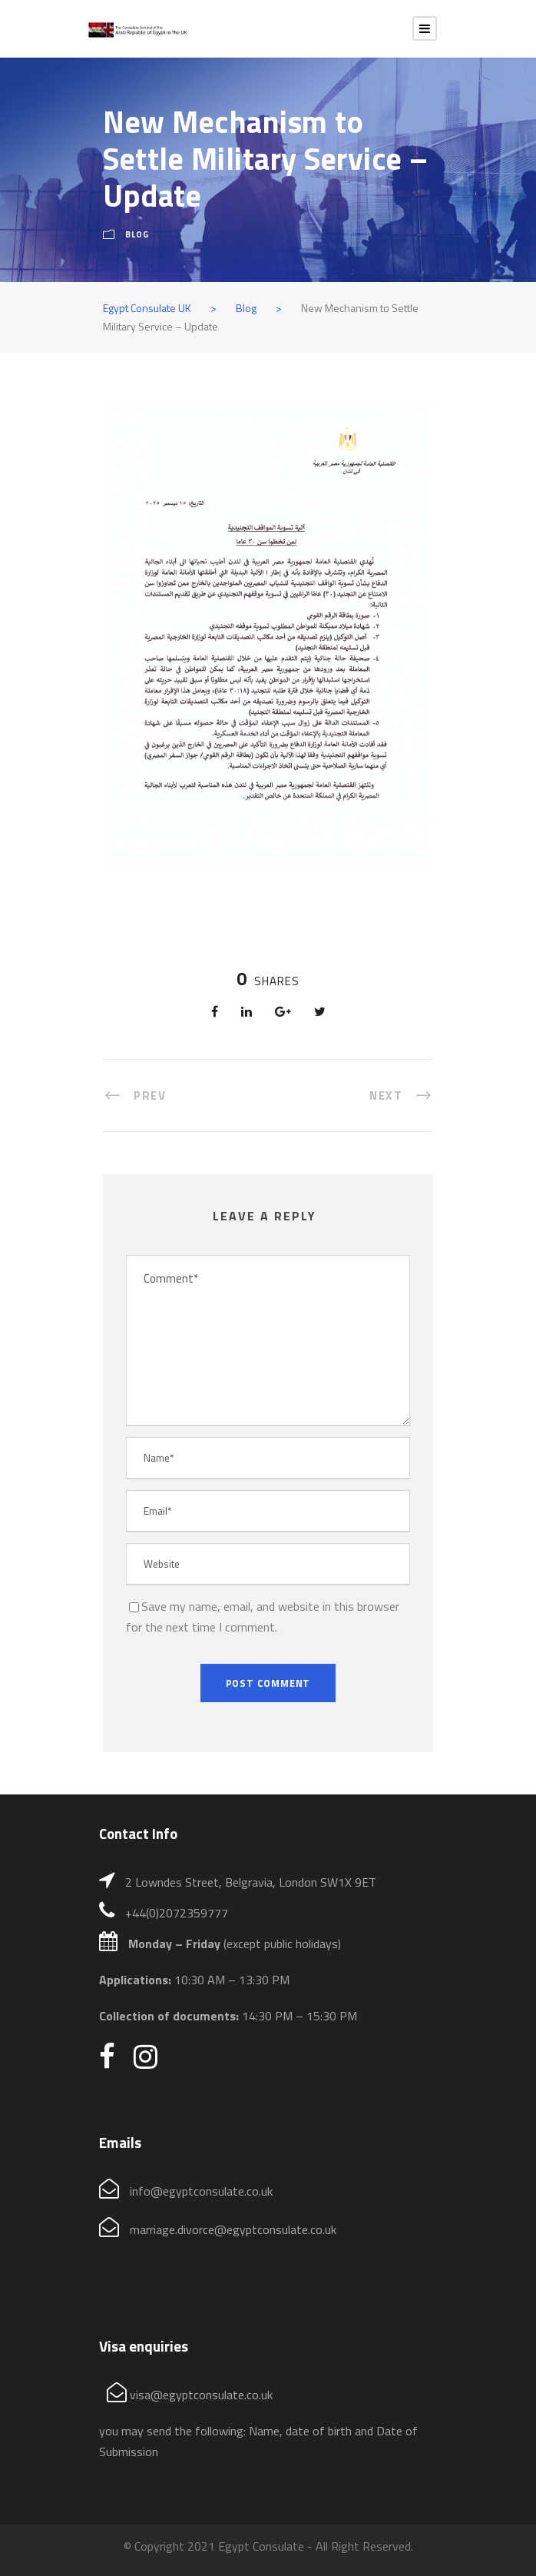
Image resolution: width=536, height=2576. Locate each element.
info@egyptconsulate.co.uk (201, 2191)
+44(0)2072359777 (176, 1913)
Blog (137, 234)
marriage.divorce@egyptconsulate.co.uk (233, 2229)
